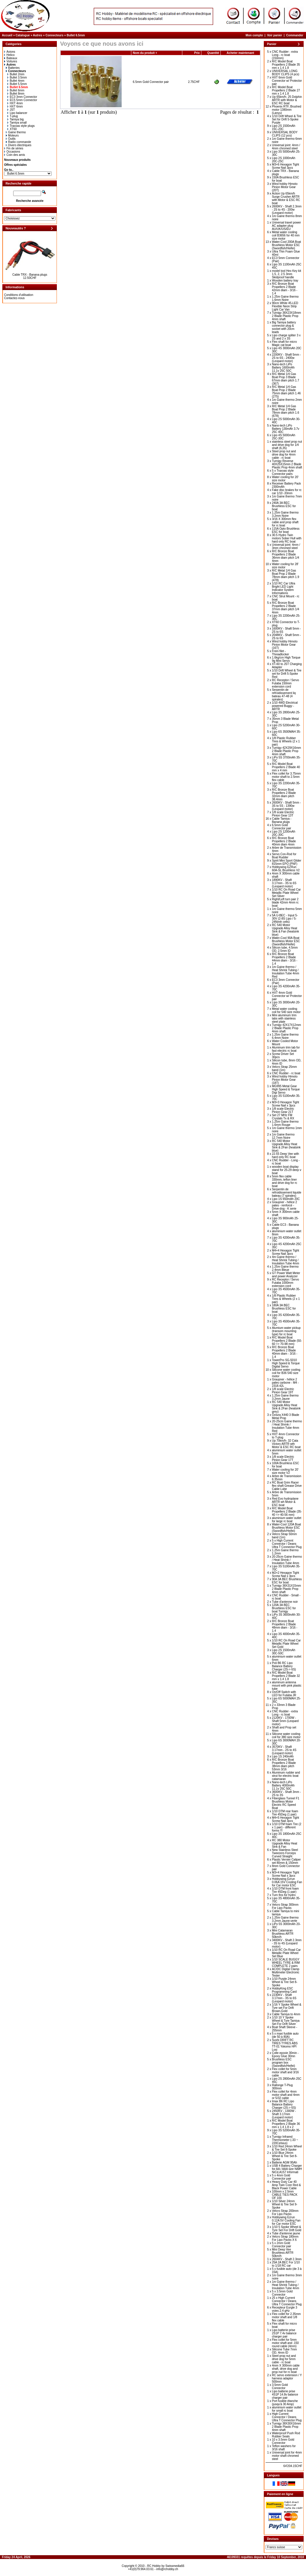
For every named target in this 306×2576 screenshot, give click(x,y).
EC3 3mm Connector (22, 96)
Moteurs (12, 135)
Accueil (7, 35)
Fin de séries (13, 148)
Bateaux (10, 58)
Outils (11, 138)
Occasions (12, 151)
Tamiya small (17, 122)
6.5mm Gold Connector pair (151, 81)
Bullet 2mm (15, 74)
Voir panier (274, 35)
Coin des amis (14, 154)
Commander (294, 35)
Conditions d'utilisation (18, 294)
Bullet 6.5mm (76, 35)
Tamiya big (15, 119)
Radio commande (18, 142)
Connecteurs (54, 35)
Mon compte (254, 35)
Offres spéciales (15, 164)
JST (11, 109)
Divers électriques (18, 145)
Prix (197, 52)
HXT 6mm (15, 106)
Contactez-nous (14, 298)
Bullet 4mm (15, 80)
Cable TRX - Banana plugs (29, 274)
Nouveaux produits (17, 159)
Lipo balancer (17, 113)
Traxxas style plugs (21, 125)
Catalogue (23, 35)
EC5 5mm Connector (22, 100)
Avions (9, 51)
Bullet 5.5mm (17, 84)
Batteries (13, 67)
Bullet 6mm (15, 90)
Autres (37, 35)
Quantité (213, 52)
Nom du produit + (145, 52)
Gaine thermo (16, 132)
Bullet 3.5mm (17, 77)
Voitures (10, 61)
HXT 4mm (15, 103)
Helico (9, 55)
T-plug (12, 116)
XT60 (12, 129)
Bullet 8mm (15, 93)
